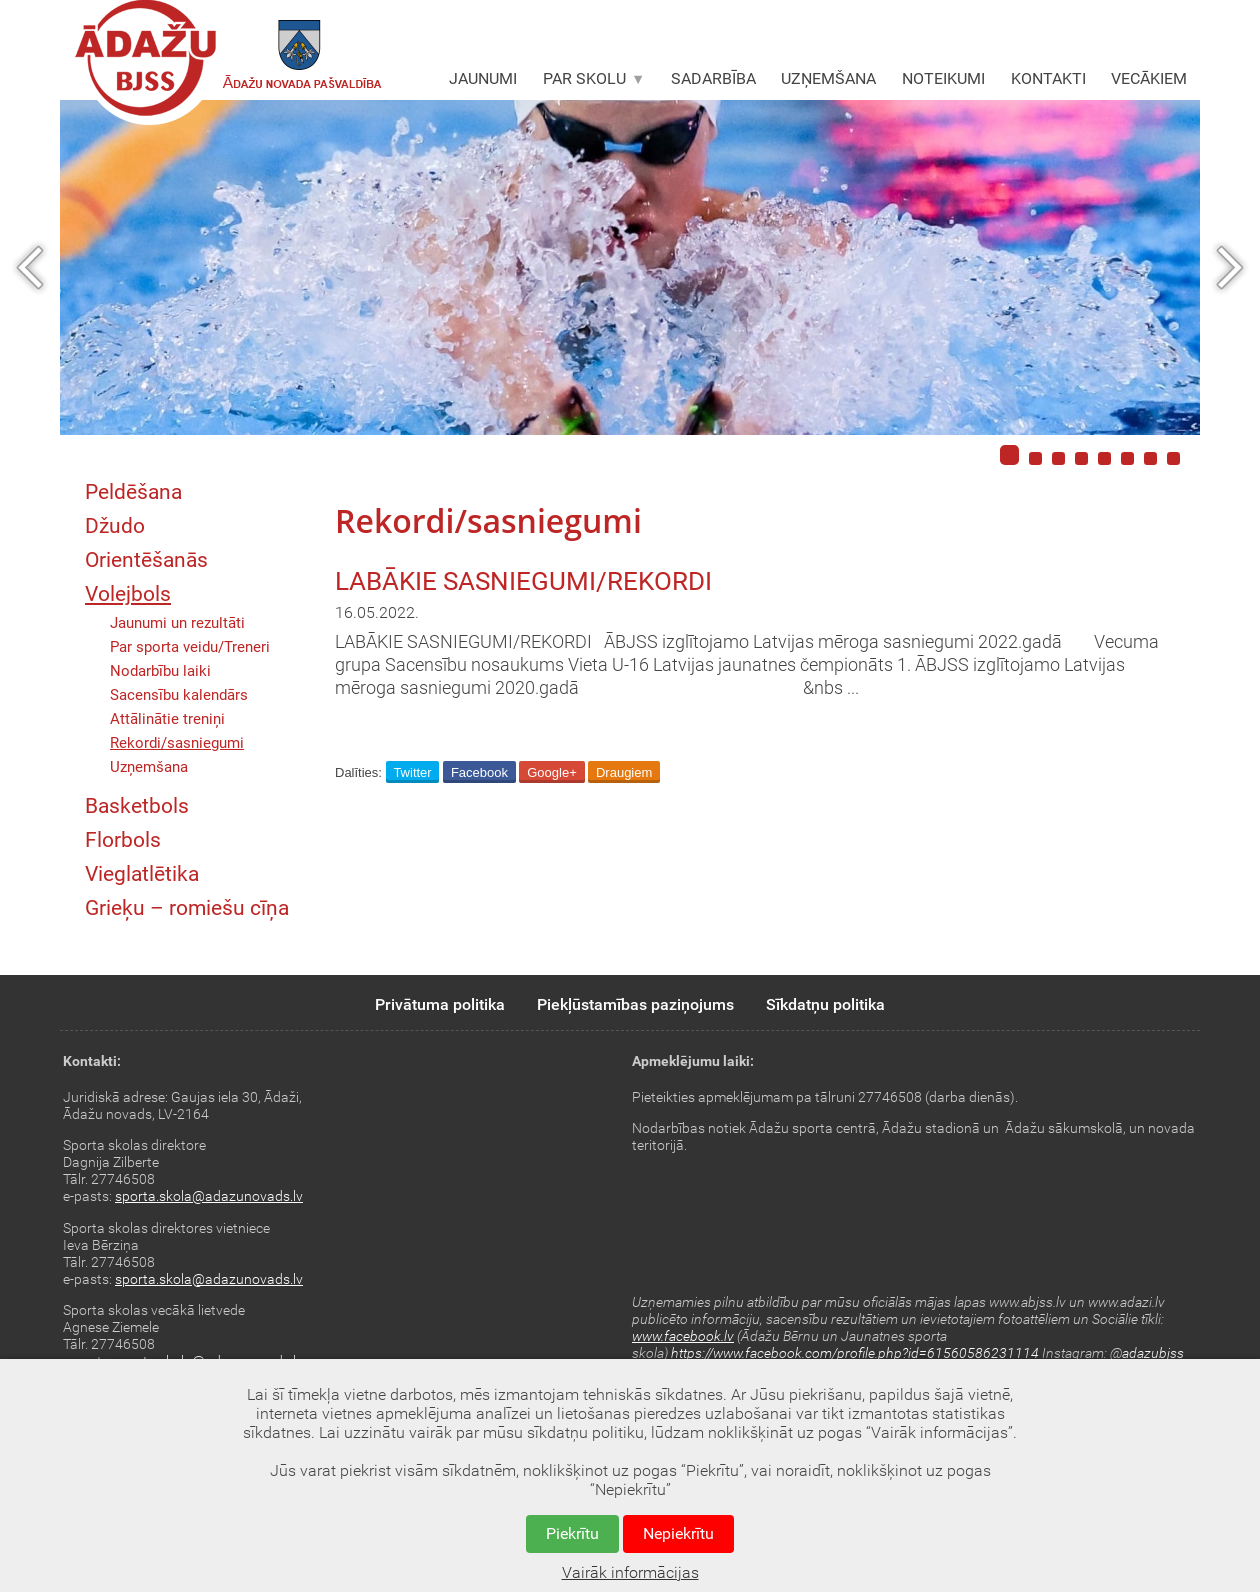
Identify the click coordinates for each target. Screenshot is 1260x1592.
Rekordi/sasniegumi (177, 743)
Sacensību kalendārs (179, 695)
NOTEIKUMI (943, 78)
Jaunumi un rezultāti (177, 623)
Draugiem (624, 772)
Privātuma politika (440, 1004)
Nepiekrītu (678, 1533)
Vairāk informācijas (630, 1572)
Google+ (552, 772)
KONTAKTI (1048, 78)
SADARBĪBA (713, 78)
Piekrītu (572, 1533)
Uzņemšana (149, 767)
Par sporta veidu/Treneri (190, 647)
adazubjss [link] (1153, 1353)
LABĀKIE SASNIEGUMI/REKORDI (523, 581)
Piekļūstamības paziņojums (635, 1004)
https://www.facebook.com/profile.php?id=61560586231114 (855, 1353)
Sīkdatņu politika (825, 1004)
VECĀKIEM (1149, 78)
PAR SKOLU (594, 78)
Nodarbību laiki (160, 671)
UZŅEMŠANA (828, 78)
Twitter (412, 772)
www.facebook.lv (683, 1336)
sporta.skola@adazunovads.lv (209, 1196)
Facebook (479, 772)
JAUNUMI (483, 78)
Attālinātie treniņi (167, 719)
